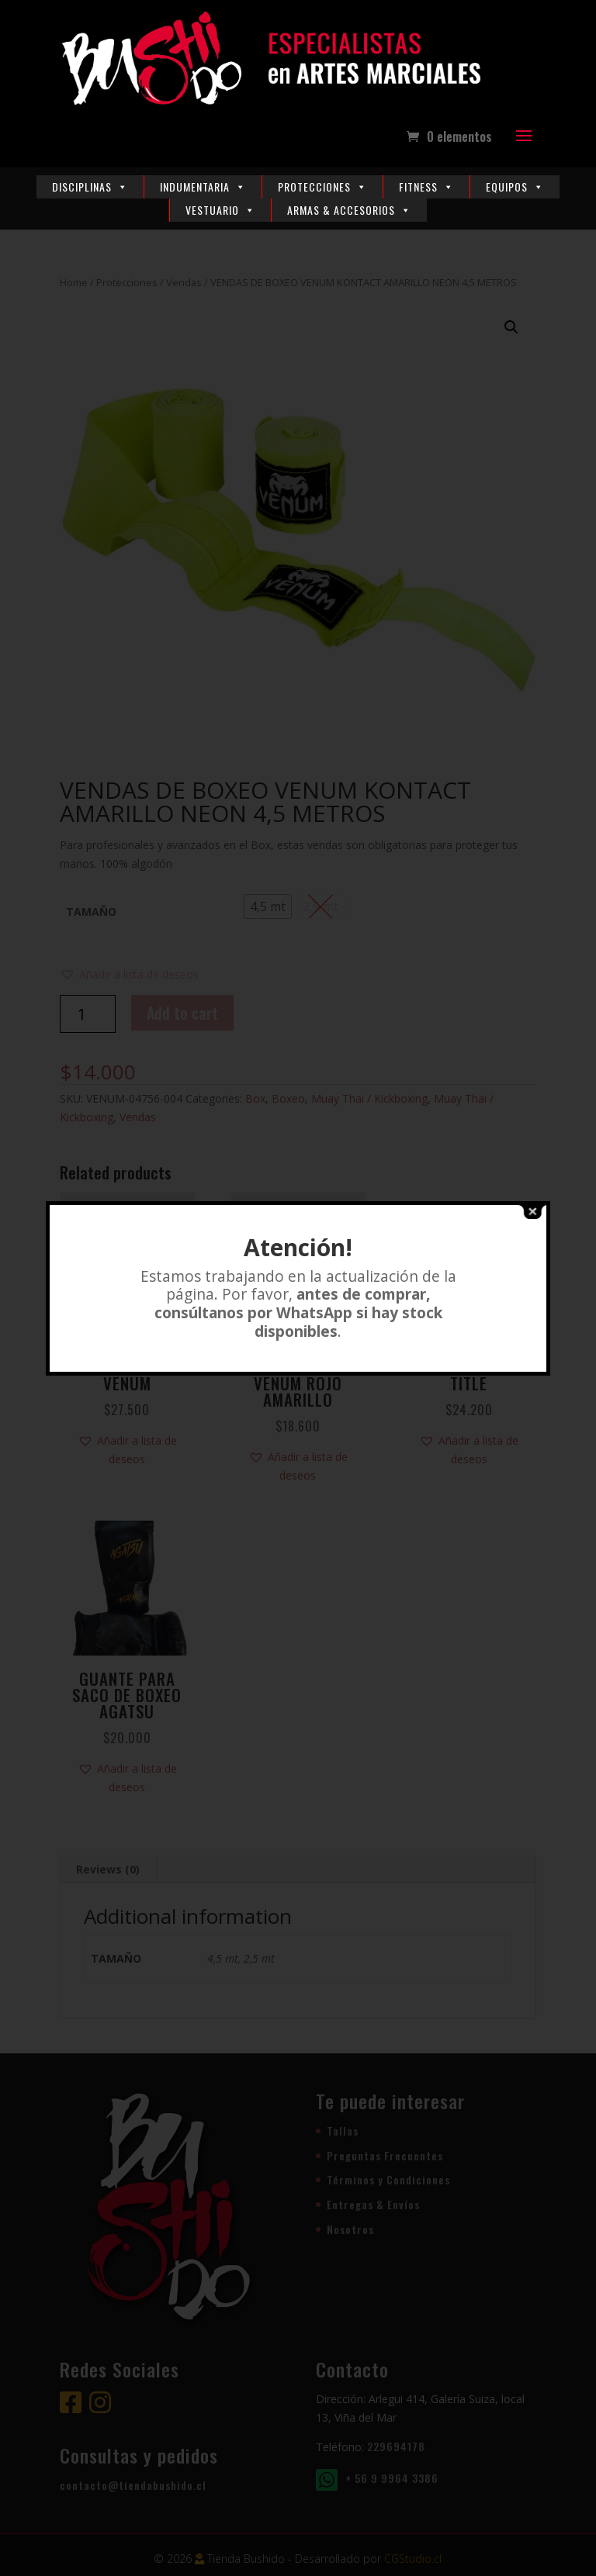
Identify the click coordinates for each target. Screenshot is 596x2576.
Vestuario (220, 210)
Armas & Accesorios (349, 210)
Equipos (515, 186)
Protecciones (322, 186)
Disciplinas (90, 186)
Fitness (426, 186)
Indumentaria (203, 186)
